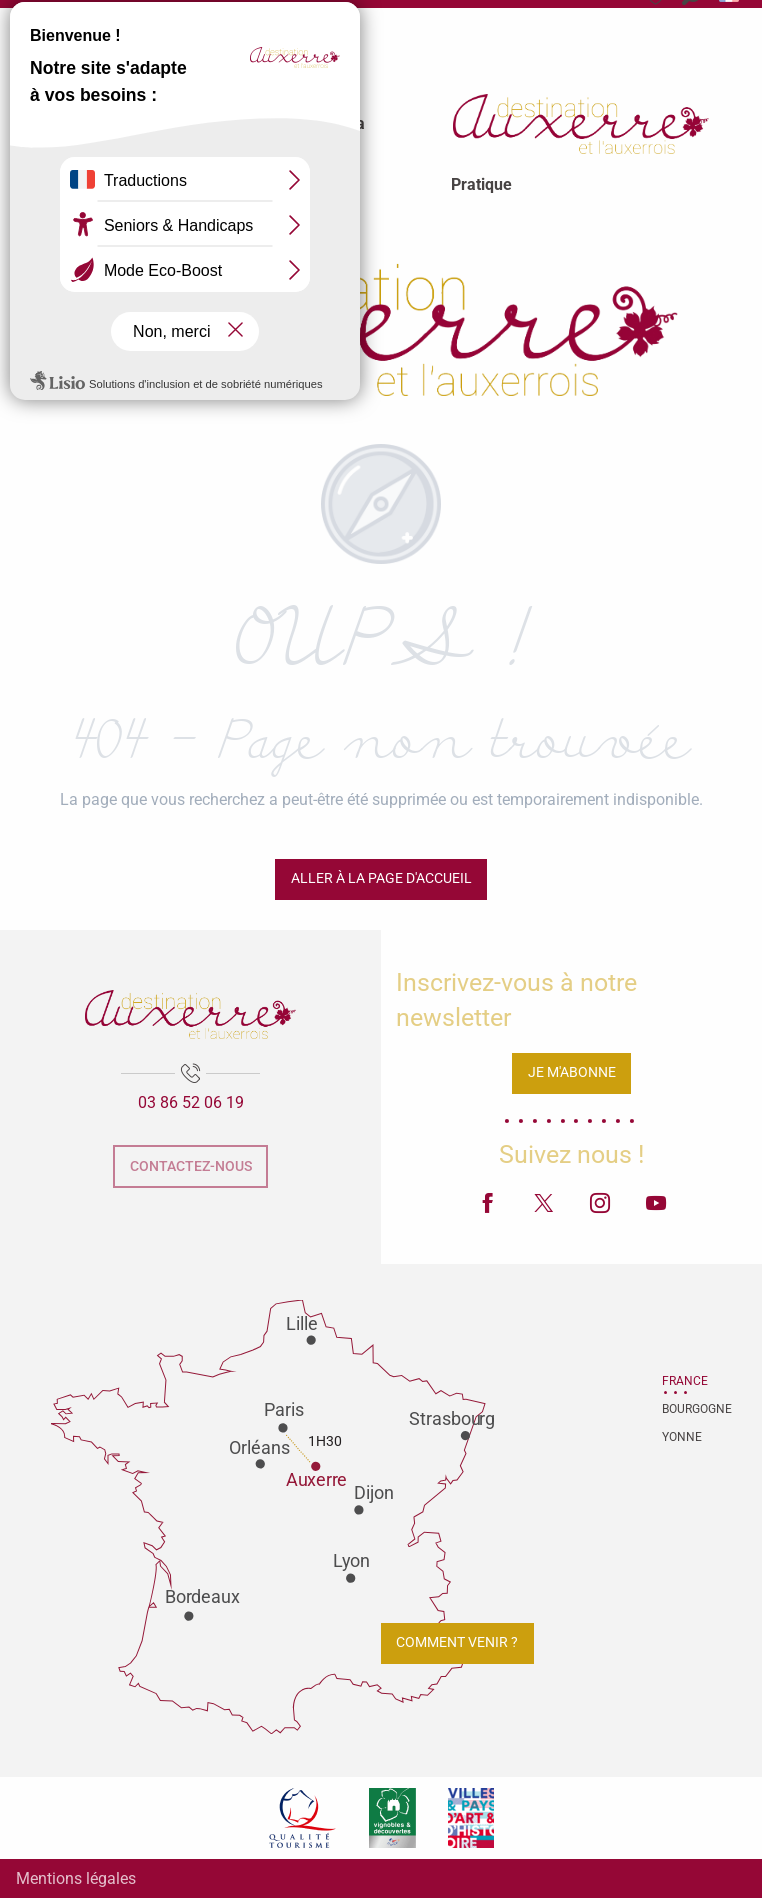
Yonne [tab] (682, 1437)
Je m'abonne (572, 1072)
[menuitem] (137, 124)
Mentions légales (76, 1878)
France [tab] (685, 1381)
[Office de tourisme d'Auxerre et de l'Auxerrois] (381, 325)
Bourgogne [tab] (687, 1409)
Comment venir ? (457, 1642)
